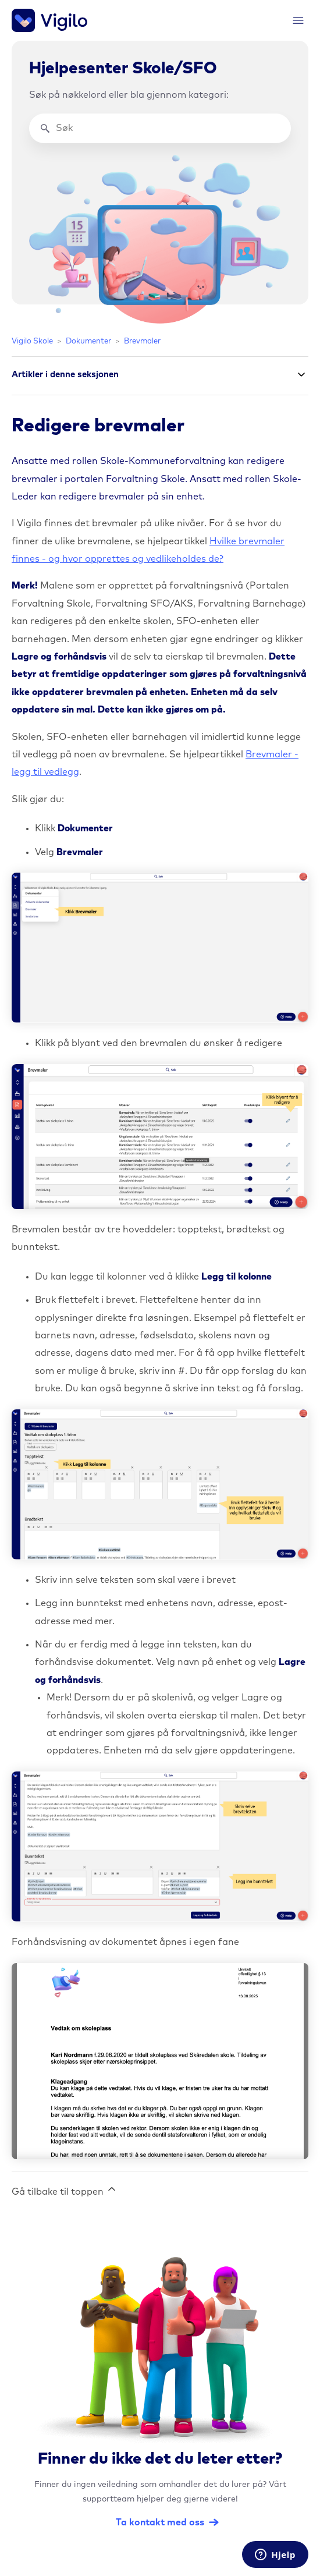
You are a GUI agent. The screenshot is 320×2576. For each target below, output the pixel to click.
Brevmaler (142, 341)
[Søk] (160, 128)
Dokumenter (88, 341)
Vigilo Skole (32, 341)
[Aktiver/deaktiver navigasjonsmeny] (298, 20)
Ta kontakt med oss (160, 2522)
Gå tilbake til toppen (65, 2189)
